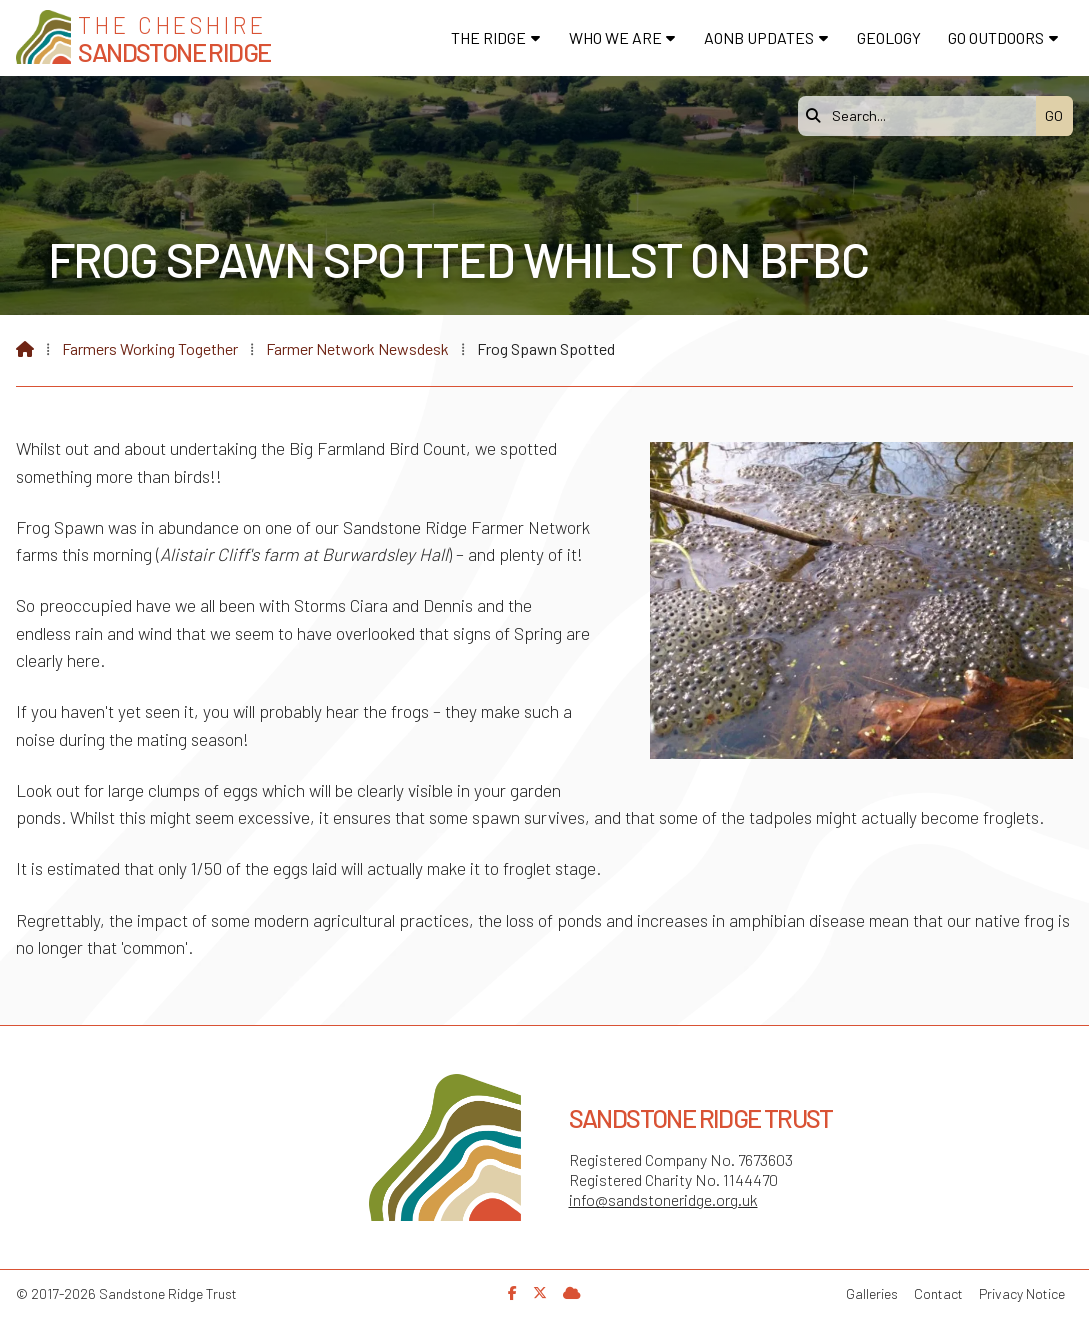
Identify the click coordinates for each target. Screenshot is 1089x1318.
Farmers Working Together (150, 348)
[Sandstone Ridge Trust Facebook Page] (512, 1292)
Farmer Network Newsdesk (357, 348)
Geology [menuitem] (889, 37)
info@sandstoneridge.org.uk (663, 1199)
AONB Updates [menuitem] (759, 37)
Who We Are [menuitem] (615, 37)
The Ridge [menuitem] (488, 37)
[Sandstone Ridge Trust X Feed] (540, 1292)
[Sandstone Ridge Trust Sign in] (572, 1292)
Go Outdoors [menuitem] (996, 37)
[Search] (922, 116)
